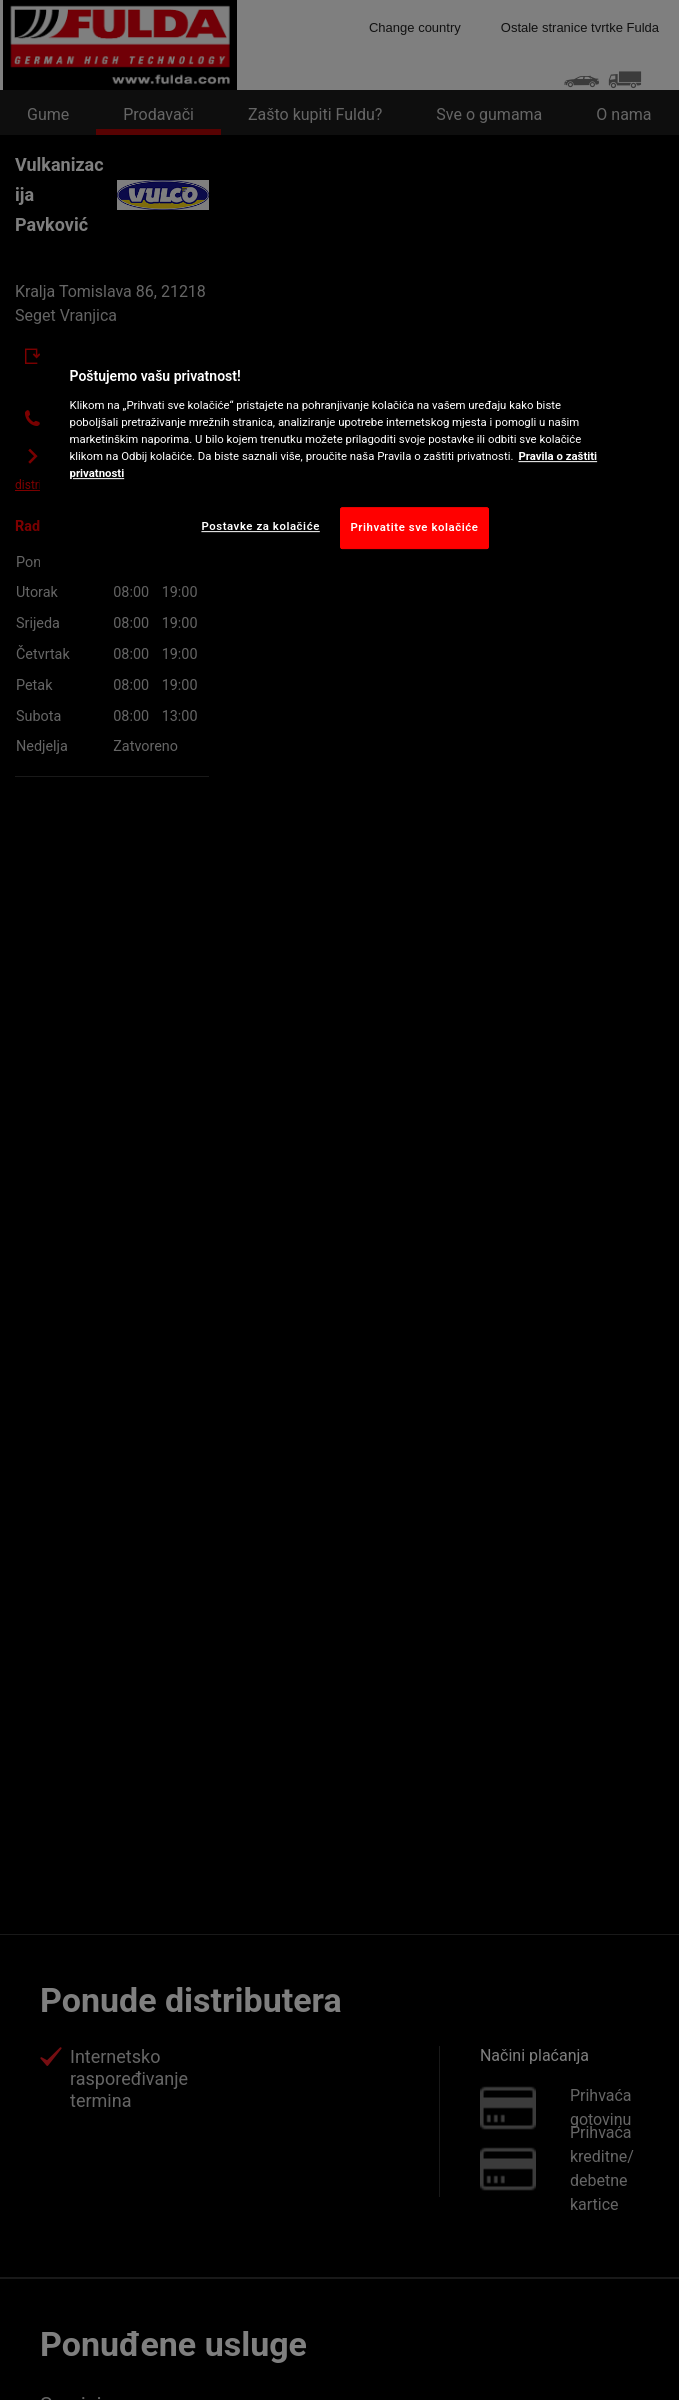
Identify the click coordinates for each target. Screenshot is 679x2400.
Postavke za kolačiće (260, 526)
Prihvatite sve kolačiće (415, 527)
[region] (340, 453)
